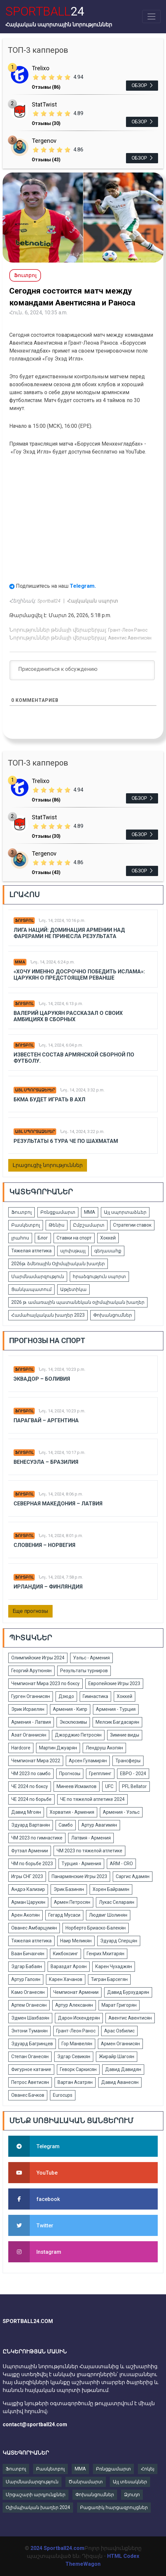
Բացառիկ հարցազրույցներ (114, 2507)
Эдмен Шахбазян (30, 2018)
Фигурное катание (31, 2069)
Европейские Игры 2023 (114, 1683)
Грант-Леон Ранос (127, 630)
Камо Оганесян (28, 1992)
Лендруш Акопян (104, 1747)
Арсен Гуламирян (88, 1760)
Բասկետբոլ (25, 1225)
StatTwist (44, 104)
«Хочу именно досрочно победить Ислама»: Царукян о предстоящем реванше (79, 974)
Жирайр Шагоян (116, 2056)
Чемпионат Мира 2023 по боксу (45, 1683)
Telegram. (83, 585)
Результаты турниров (84, 1670)
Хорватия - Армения (72, 1812)
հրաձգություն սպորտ (99, 1276)
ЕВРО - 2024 (133, 1773)
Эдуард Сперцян (118, 1940)
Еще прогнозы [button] (30, 1611)
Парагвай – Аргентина (46, 1420)
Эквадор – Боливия (42, 1379)
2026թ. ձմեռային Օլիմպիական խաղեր (58, 1263)
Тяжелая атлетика (31, 1250)
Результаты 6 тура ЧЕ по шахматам (66, 1141)
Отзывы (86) (46, 87)
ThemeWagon (83, 2564)
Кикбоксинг (65, 1953)
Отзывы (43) (46, 159)
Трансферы (128, 1760)
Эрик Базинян (69, 1889)
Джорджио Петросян (78, 1735)
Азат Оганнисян (28, 1735)
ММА (20, 962)
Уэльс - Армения (91, 1657)
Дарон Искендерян (79, 2018)
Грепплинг (100, 1773)
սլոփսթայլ (73, 1250)
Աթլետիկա (73, 1289)
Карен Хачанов (65, 1979)
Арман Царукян (28, 1902)
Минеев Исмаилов (77, 1786)
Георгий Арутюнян (31, 1670)
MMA (80, 2468)
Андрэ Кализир (28, 1889)
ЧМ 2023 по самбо (31, 1773)
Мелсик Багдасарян (117, 1722)
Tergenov (44, 140)
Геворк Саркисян (78, 2069)
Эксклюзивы (73, 1722)
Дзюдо (66, 1696)
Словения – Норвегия (44, 1545)
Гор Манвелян (77, 2043)
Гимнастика (95, 1696)
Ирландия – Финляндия (48, 1587)
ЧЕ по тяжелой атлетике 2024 (92, 1799)
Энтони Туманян (29, 2030)
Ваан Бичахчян (27, 1953)
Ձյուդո (132, 2494)
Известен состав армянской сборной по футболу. (74, 1058)
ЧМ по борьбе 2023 (32, 1863)
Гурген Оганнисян (30, 1696)
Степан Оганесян (30, 2056)
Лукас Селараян (116, 1902)
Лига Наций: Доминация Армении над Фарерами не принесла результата (69, 933)
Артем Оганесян (29, 2005)
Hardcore (20, 1747)
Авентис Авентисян (129, 638)
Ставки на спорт (74, 1238)
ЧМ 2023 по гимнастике (36, 1837)
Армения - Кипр (70, 1709)
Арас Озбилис (119, 2030)
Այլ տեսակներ (130, 2481)
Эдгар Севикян (73, 2056)
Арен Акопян (25, 1915)
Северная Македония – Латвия (58, 1503)
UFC (109, 1786)
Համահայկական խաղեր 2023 (48, 1315)
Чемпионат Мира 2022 (35, 1760)
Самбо (66, 1825)
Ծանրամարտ (85, 2481)
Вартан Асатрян (75, 2082)
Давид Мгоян (26, 1812)
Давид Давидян (123, 2069)
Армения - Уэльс (121, 1812)
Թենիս (56, 1225)
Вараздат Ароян (69, 1966)
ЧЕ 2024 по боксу (29, 1786)
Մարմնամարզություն (37, 1276)
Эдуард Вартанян (30, 1825)
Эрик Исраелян (27, 1709)
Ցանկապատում (31, 1289)
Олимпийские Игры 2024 (37, 1657)
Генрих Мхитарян (105, 1953)
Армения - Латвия (31, 1722)
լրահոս (20, 1238)
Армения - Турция (116, 1709)
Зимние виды (124, 1735)
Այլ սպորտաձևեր (35, 1090)
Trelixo (40, 68)
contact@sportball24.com (35, 2424)
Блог (43, 1238)
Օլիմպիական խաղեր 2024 (38, 2507)
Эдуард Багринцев (32, 2043)
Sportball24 (49, 601)
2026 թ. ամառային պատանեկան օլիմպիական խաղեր (78, 1302)
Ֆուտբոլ (24, 920)
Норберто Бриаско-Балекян (95, 1928)
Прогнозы (69, 1773)
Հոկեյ (147, 2468)
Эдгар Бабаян (26, 1966)
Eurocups (62, 2095)
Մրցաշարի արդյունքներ (35, 2494)
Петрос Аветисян (30, 2082)
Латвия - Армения (91, 1837)
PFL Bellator (134, 1786)
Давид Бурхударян (128, 1992)
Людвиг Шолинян (108, 1915)
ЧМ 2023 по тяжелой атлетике (89, 1850)
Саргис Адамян (132, 1876)
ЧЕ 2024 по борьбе (31, 1799)
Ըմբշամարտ (88, 1225)
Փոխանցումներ (112, 1315)
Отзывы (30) (46, 123)
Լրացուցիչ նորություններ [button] (48, 1165)
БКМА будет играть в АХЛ (49, 1099)
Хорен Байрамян (111, 1889)
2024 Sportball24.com (57, 2548)
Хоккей (108, 1238)
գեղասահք (107, 1250)
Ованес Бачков (27, 2095)
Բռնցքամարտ (57, 1212)
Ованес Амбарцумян (34, 1928)
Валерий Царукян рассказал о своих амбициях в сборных (68, 1016)
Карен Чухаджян (113, 1966)
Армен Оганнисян (120, 2043)
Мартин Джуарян (58, 1747)
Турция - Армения (81, 1863)
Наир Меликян (76, 1940)
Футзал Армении (29, 1850)
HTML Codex (123, 2556)
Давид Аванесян (120, 2082)
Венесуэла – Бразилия (46, 1462)
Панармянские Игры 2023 (79, 1876)
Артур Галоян (25, 1979)
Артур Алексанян (74, 2005)
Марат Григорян (119, 2005)
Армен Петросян (72, 1902)
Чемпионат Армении (76, 1992)
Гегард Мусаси (64, 1915)
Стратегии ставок (132, 1225)
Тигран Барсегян (109, 1979)
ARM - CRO (121, 1863)
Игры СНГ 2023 (27, 1876)
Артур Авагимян (99, 1825)
